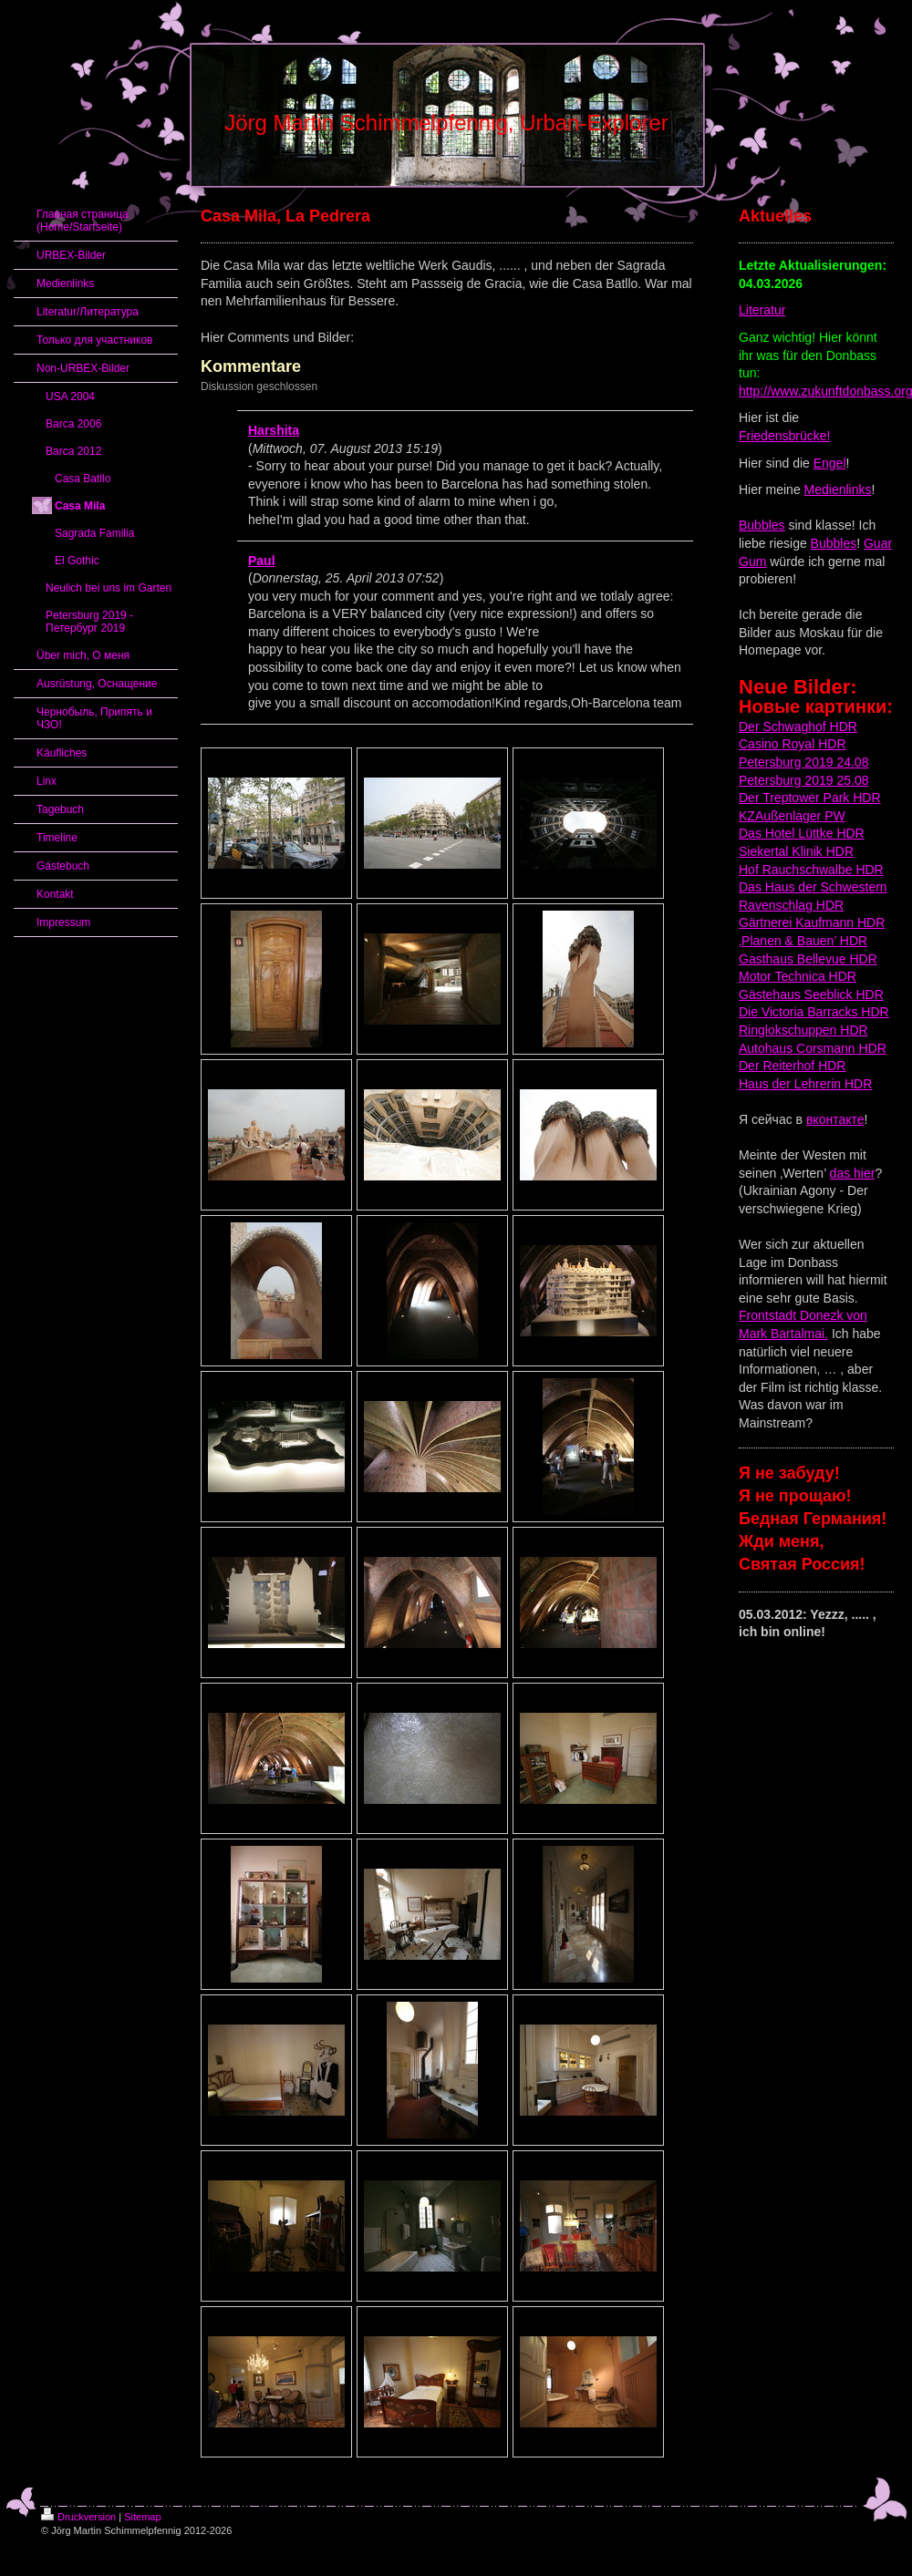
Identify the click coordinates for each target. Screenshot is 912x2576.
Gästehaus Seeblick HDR (811, 994)
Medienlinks (838, 489)
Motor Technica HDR (797, 976)
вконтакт (831, 1119)
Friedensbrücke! (784, 435)
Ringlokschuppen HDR (803, 1030)
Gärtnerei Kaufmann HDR (812, 922)
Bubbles (762, 525)
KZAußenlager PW (792, 816)
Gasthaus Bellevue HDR (808, 959)
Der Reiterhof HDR (792, 1065)
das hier (853, 1173)
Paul (261, 560)
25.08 (851, 780)
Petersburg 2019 (786, 780)
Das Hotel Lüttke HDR (802, 833)
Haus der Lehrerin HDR (805, 1084)
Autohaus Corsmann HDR (812, 1048)
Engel (830, 463)
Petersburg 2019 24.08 (803, 762)
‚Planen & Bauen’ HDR (803, 940)
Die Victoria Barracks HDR (814, 1012)
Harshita (273, 430)
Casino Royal (776, 744)
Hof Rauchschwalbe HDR (811, 869)
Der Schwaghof (782, 726)
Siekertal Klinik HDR (796, 851)
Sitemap (142, 2516)
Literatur (762, 310)
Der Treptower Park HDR (810, 797)
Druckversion (78, 2516)
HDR (841, 726)
